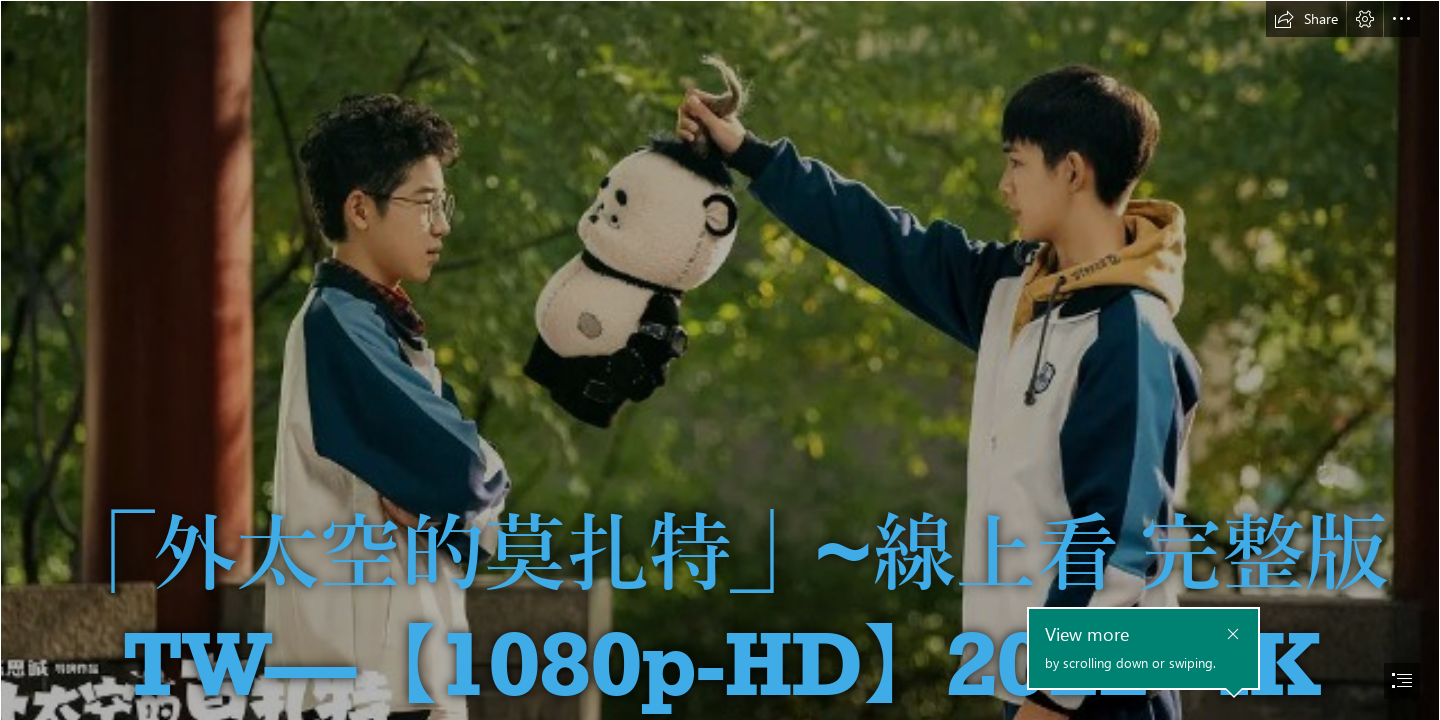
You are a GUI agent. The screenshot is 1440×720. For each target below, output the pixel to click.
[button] (1306, 19)
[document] (720, 360)
